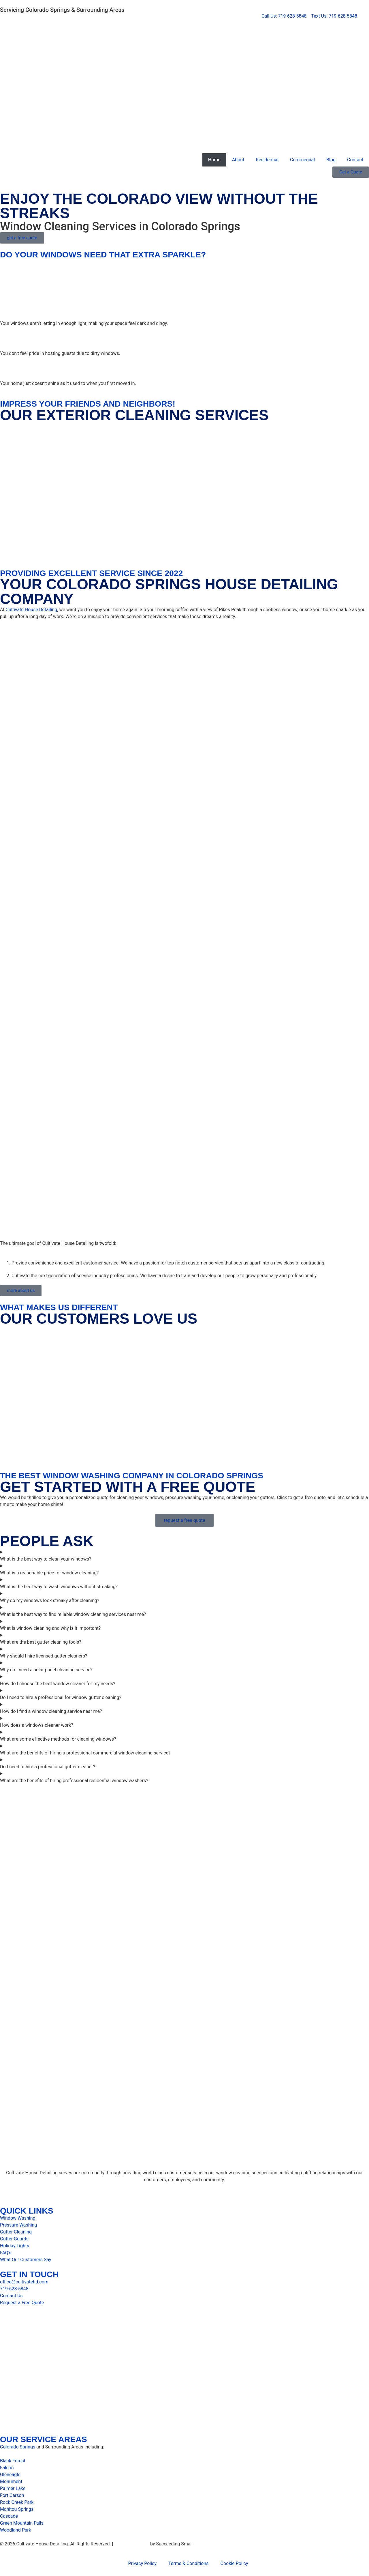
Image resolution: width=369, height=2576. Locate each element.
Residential (267, 159)
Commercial (302, 159)
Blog (331, 159)
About (238, 159)
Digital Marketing (131, 2544)
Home (214, 159)
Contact (355, 159)
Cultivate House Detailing (31, 609)
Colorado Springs (17, 2447)
